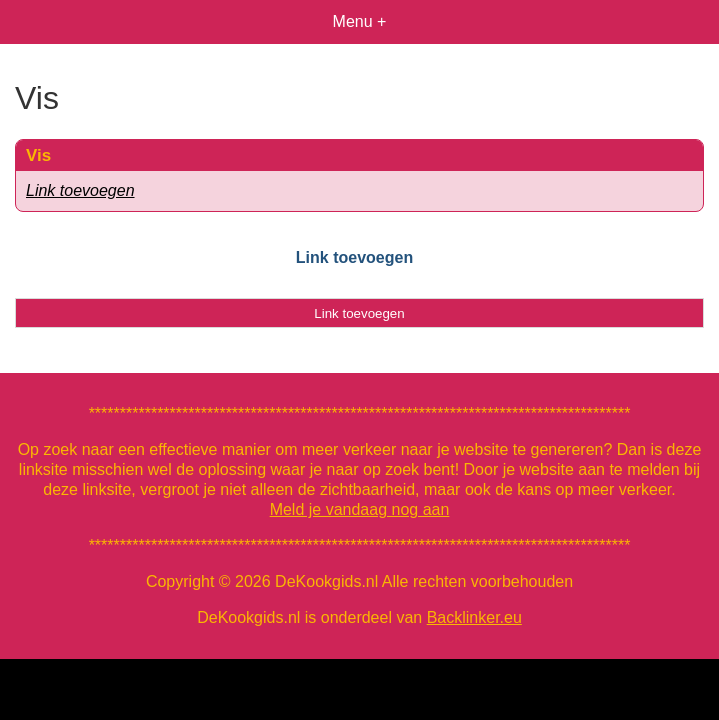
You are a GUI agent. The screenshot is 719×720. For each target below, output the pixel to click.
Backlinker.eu (474, 617)
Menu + (360, 21)
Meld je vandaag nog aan (360, 509)
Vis (38, 155)
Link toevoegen (80, 190)
